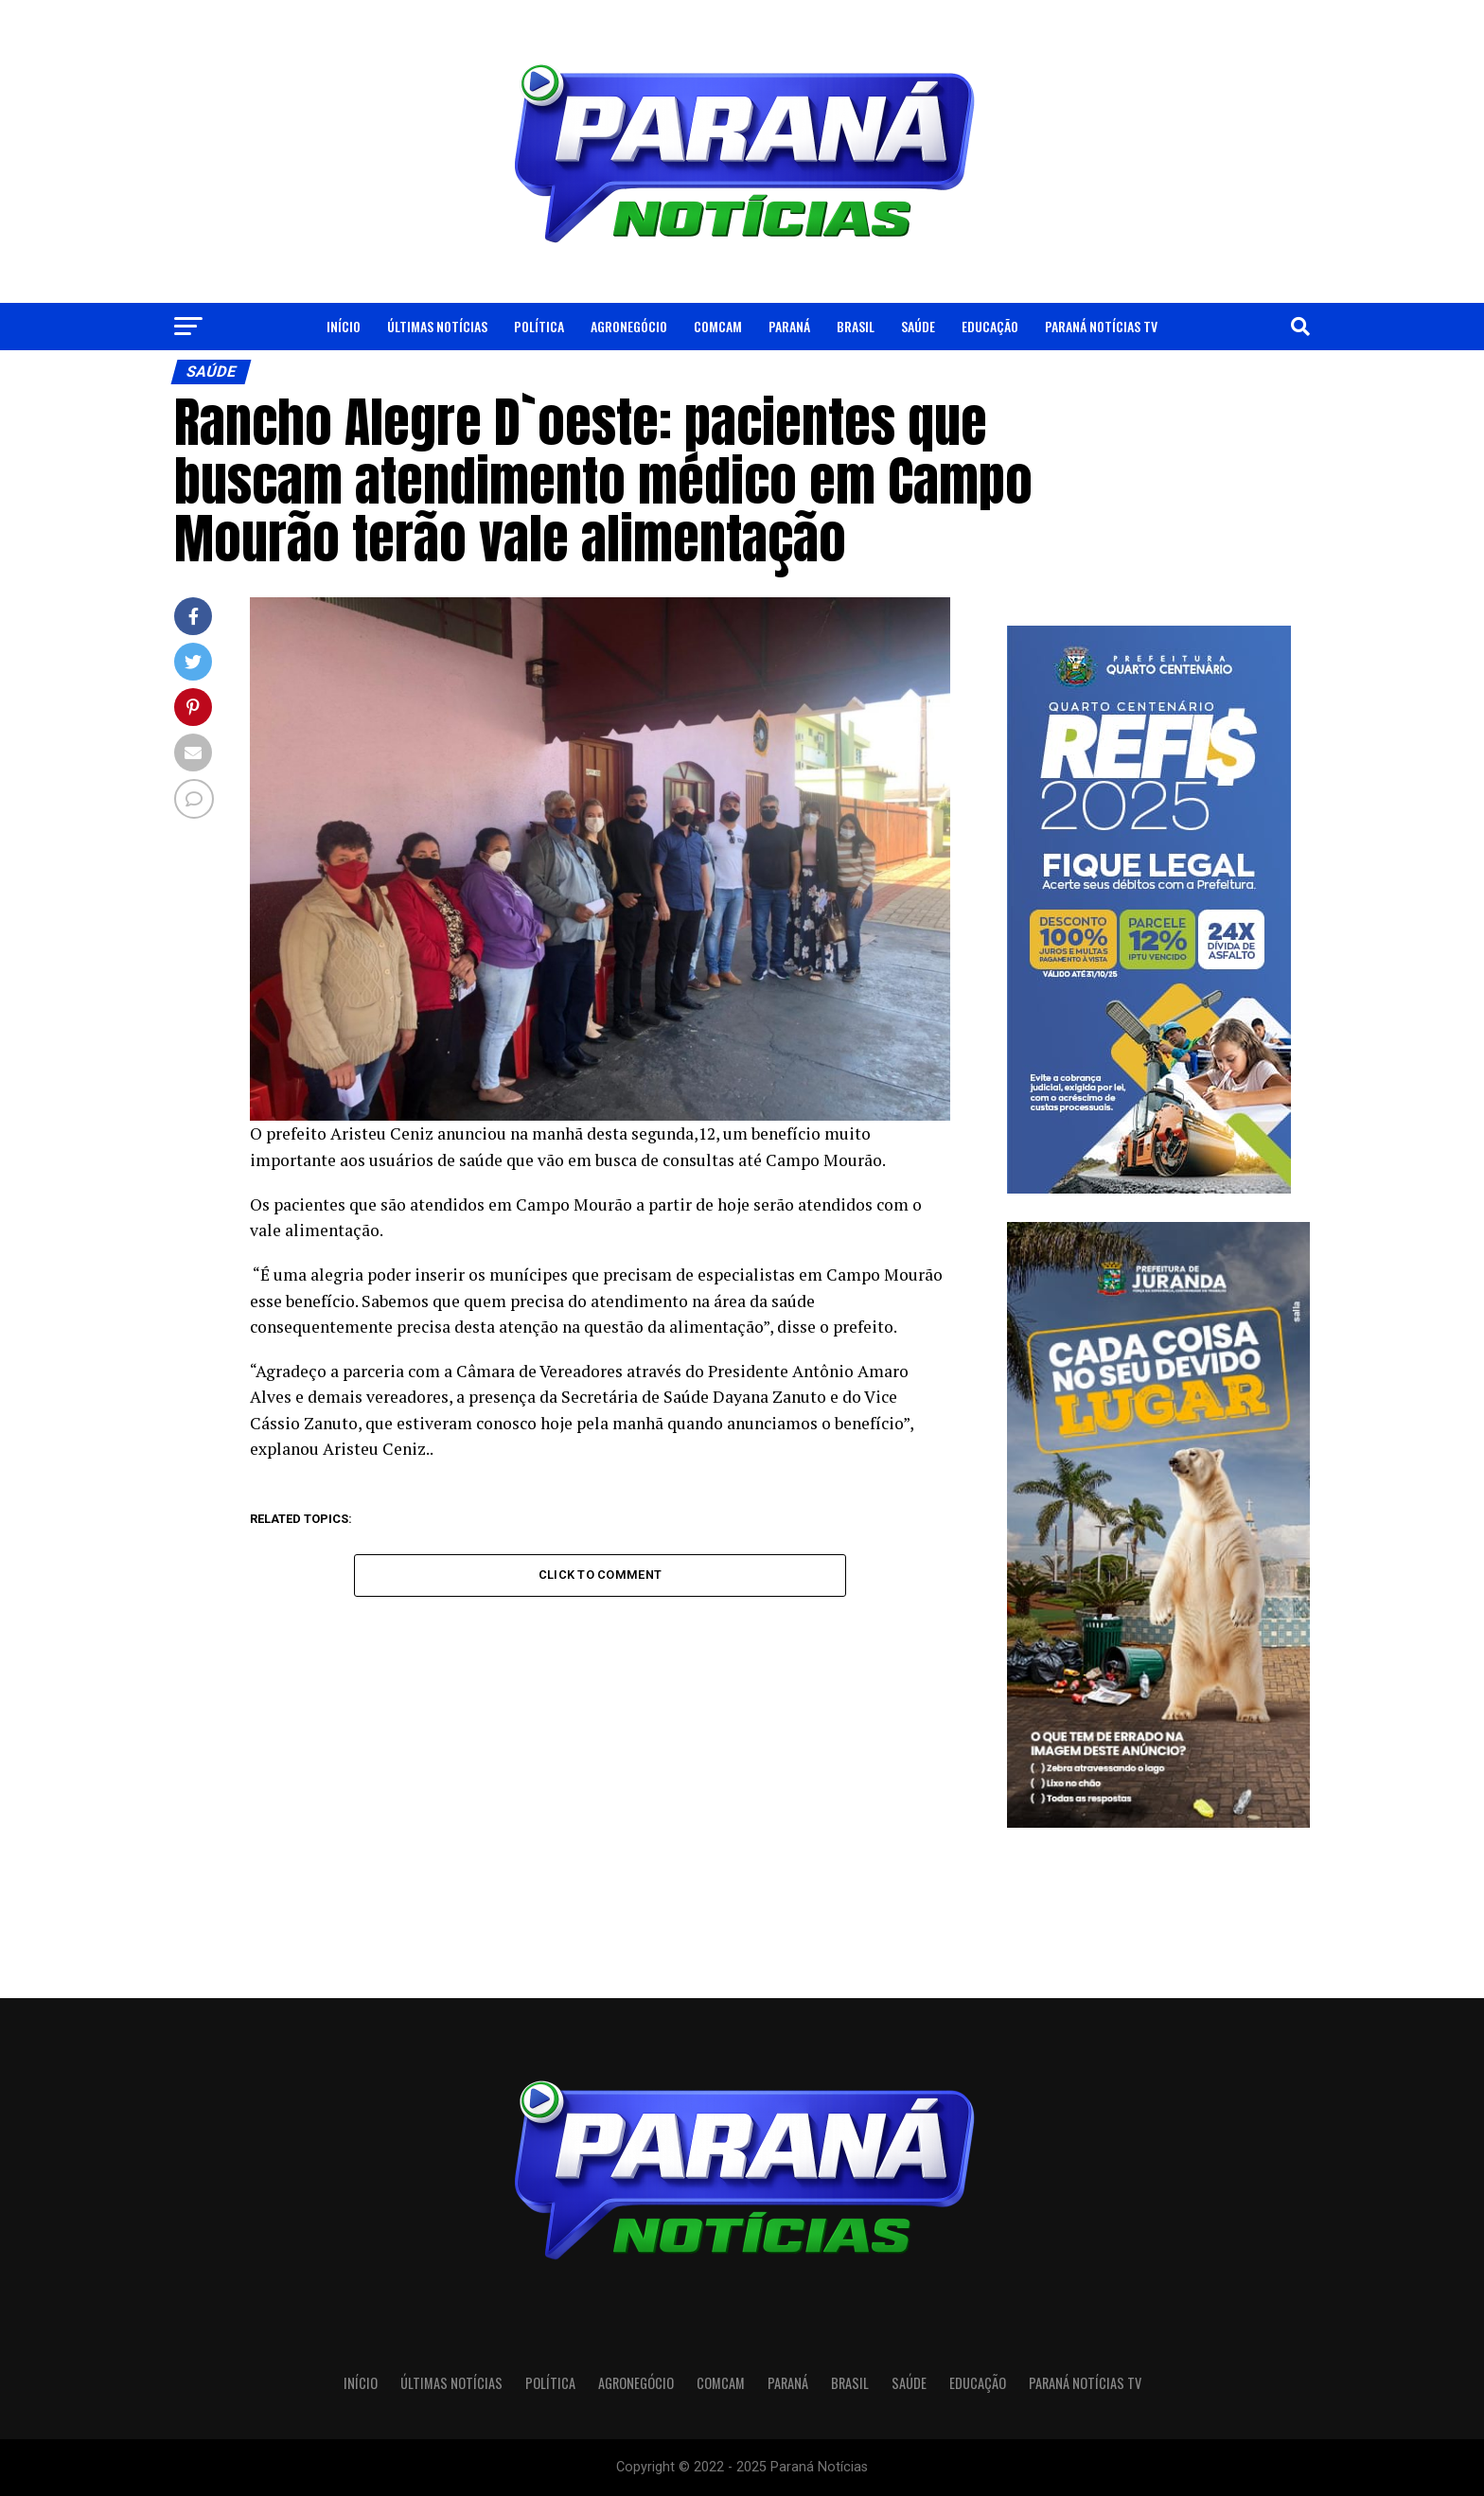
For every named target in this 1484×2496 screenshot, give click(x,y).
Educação (990, 326)
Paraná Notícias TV (1101, 326)
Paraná (789, 326)
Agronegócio (629, 326)
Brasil (855, 326)
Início (344, 326)
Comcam (718, 326)
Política (539, 326)
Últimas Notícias (437, 326)
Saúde (918, 326)
